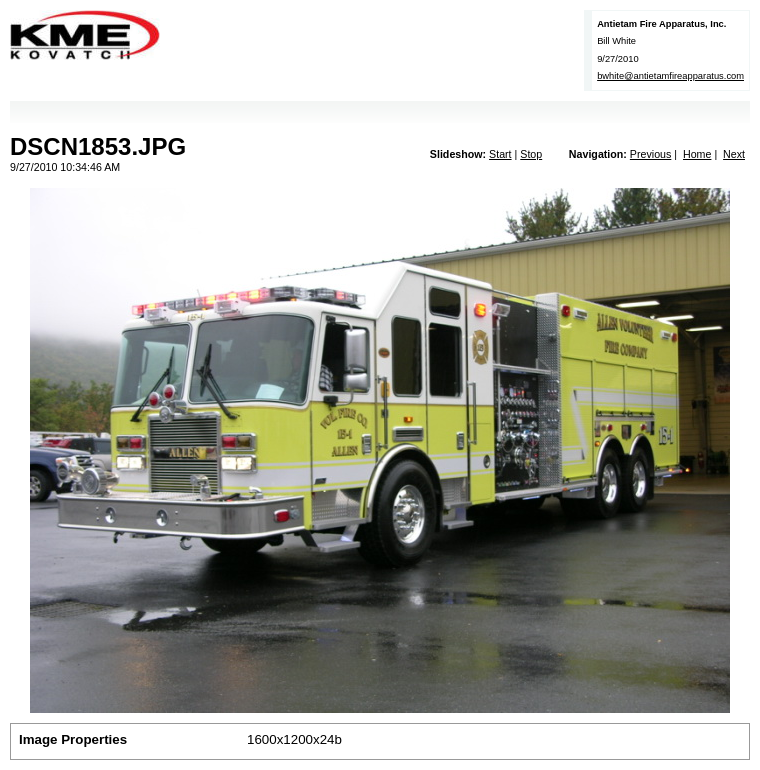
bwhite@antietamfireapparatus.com (670, 76)
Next (734, 154)
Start (500, 154)
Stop (531, 154)
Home (697, 154)
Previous (650, 154)
